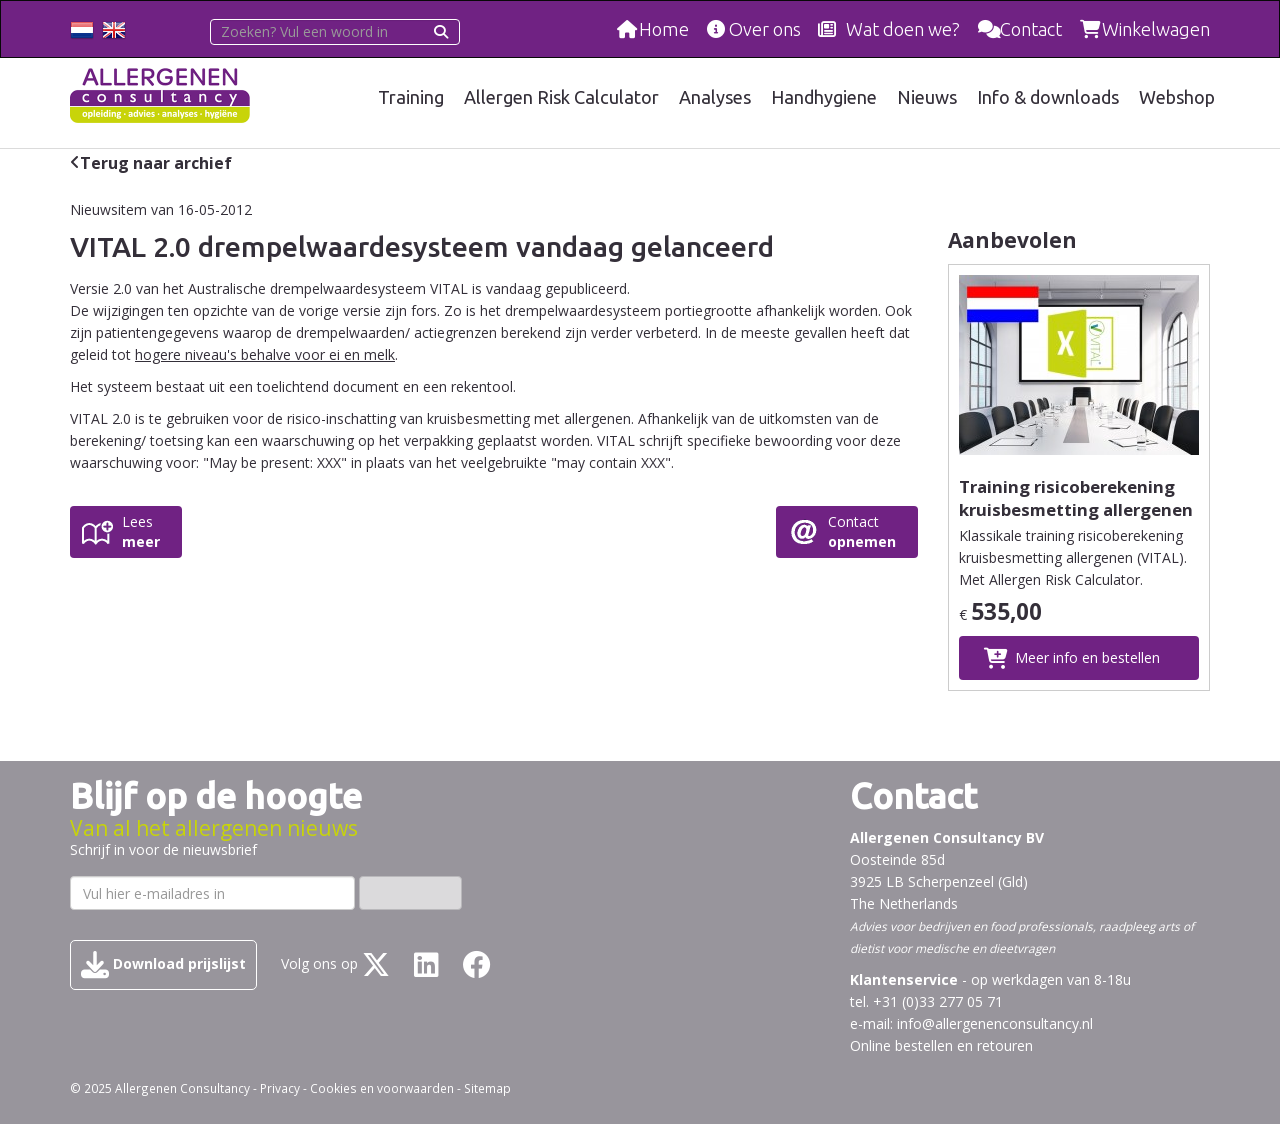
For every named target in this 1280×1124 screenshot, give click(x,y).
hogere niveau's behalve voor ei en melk (265, 354)
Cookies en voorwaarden (382, 1088)
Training (411, 97)
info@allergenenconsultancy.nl (995, 1023)
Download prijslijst (163, 965)
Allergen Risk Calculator (561, 97)
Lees (141, 532)
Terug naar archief (156, 163)
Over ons (765, 29)
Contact (1031, 29)
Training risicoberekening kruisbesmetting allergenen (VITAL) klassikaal (1076, 509)
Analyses (715, 97)
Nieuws (927, 97)
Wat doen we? (903, 29)
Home (664, 29)
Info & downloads (1048, 97)
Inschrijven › (410, 892)
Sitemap (487, 1088)
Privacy (280, 1088)
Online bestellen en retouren (941, 1045)
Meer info (1087, 657)
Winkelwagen (1156, 29)
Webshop (1177, 97)
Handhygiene (824, 97)
